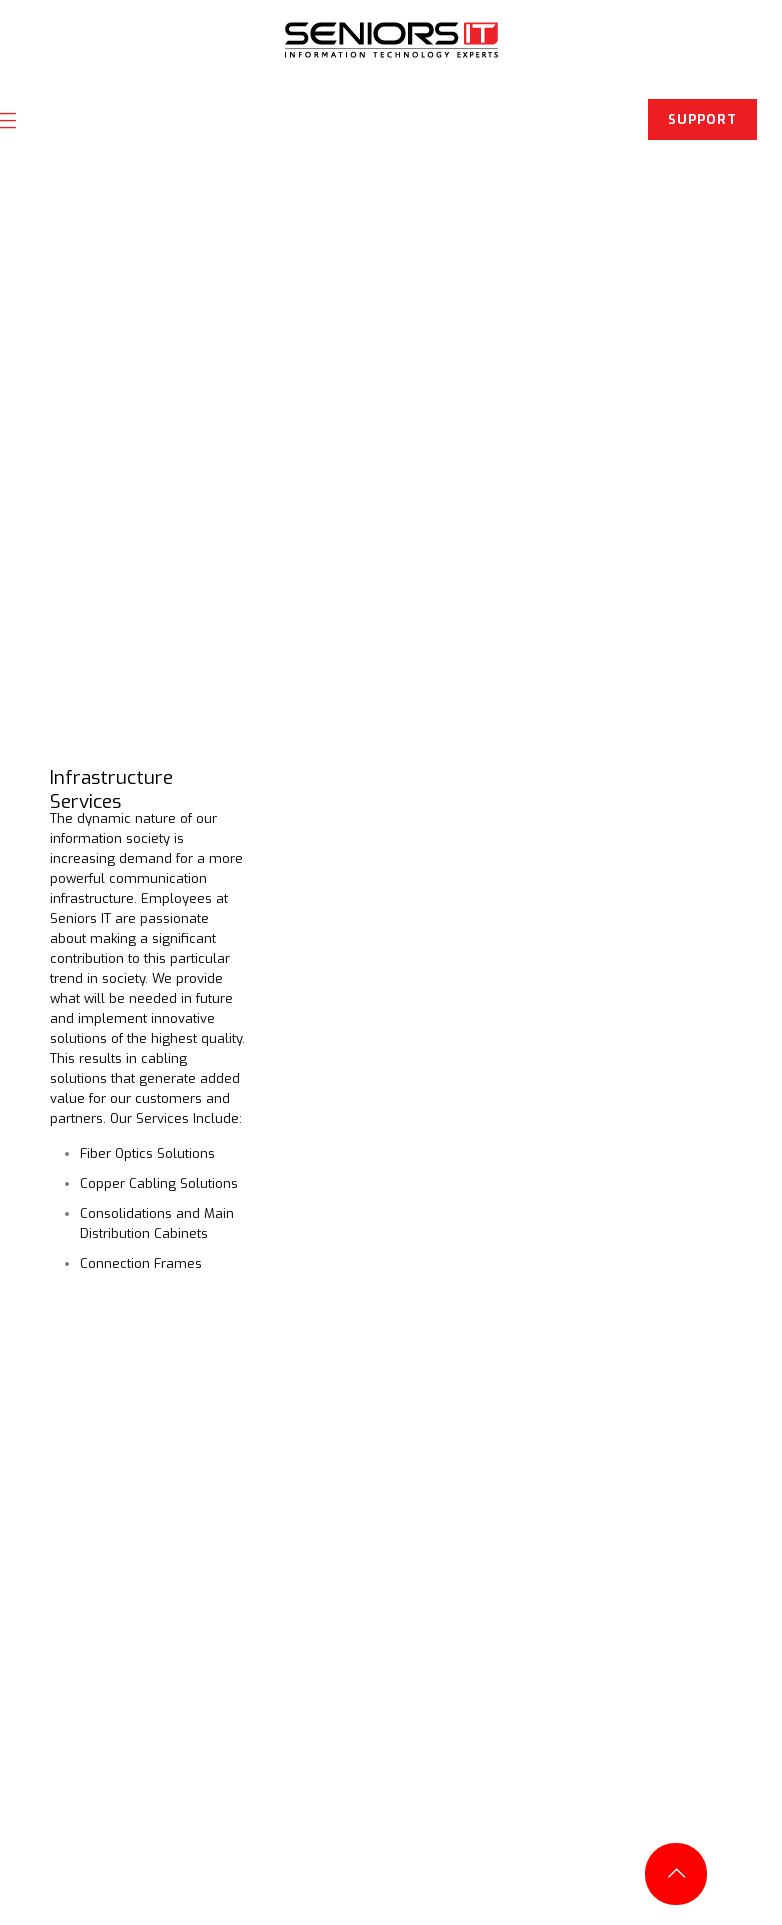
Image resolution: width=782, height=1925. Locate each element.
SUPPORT (702, 119)
